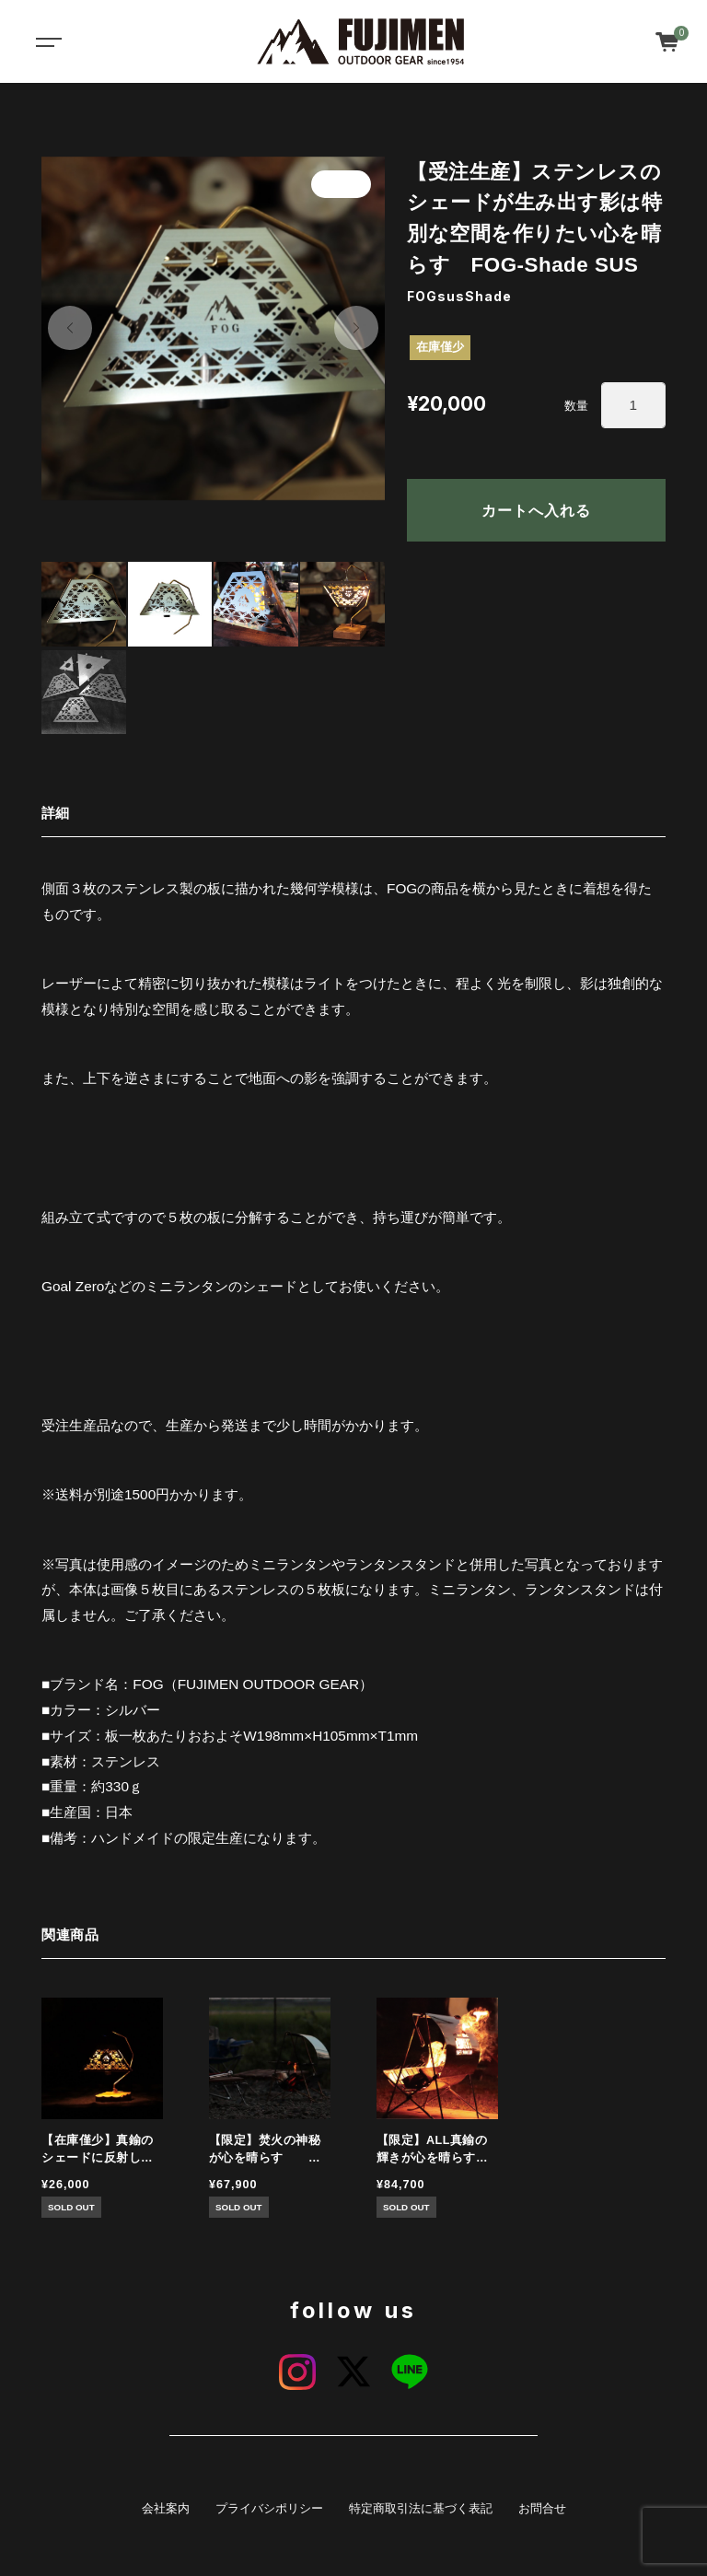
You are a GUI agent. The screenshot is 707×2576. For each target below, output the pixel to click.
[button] (70, 328)
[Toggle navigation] (46, 41)
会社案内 (166, 2508)
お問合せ (542, 2508)
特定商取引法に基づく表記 (421, 2508)
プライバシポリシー (269, 2508)
